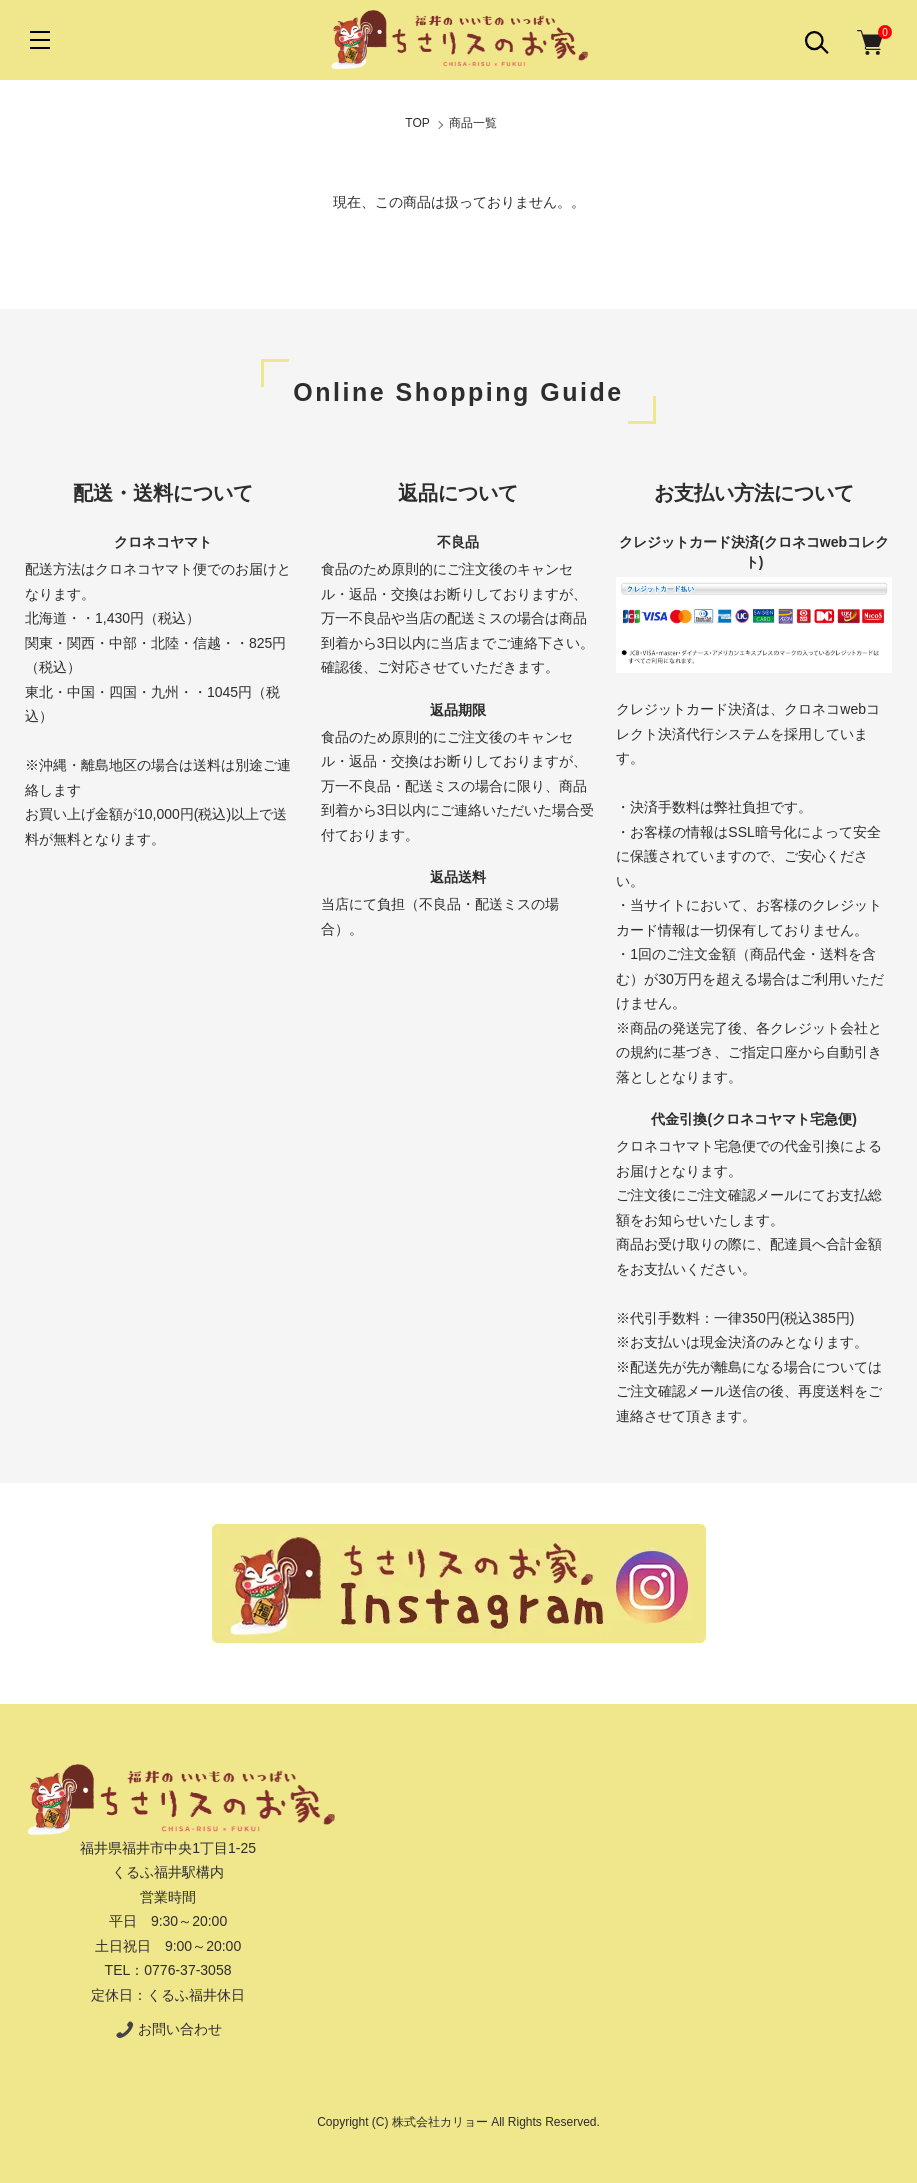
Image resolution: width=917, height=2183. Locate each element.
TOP (417, 123)
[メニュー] (40, 40)
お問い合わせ (168, 2029)
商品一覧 (473, 123)
